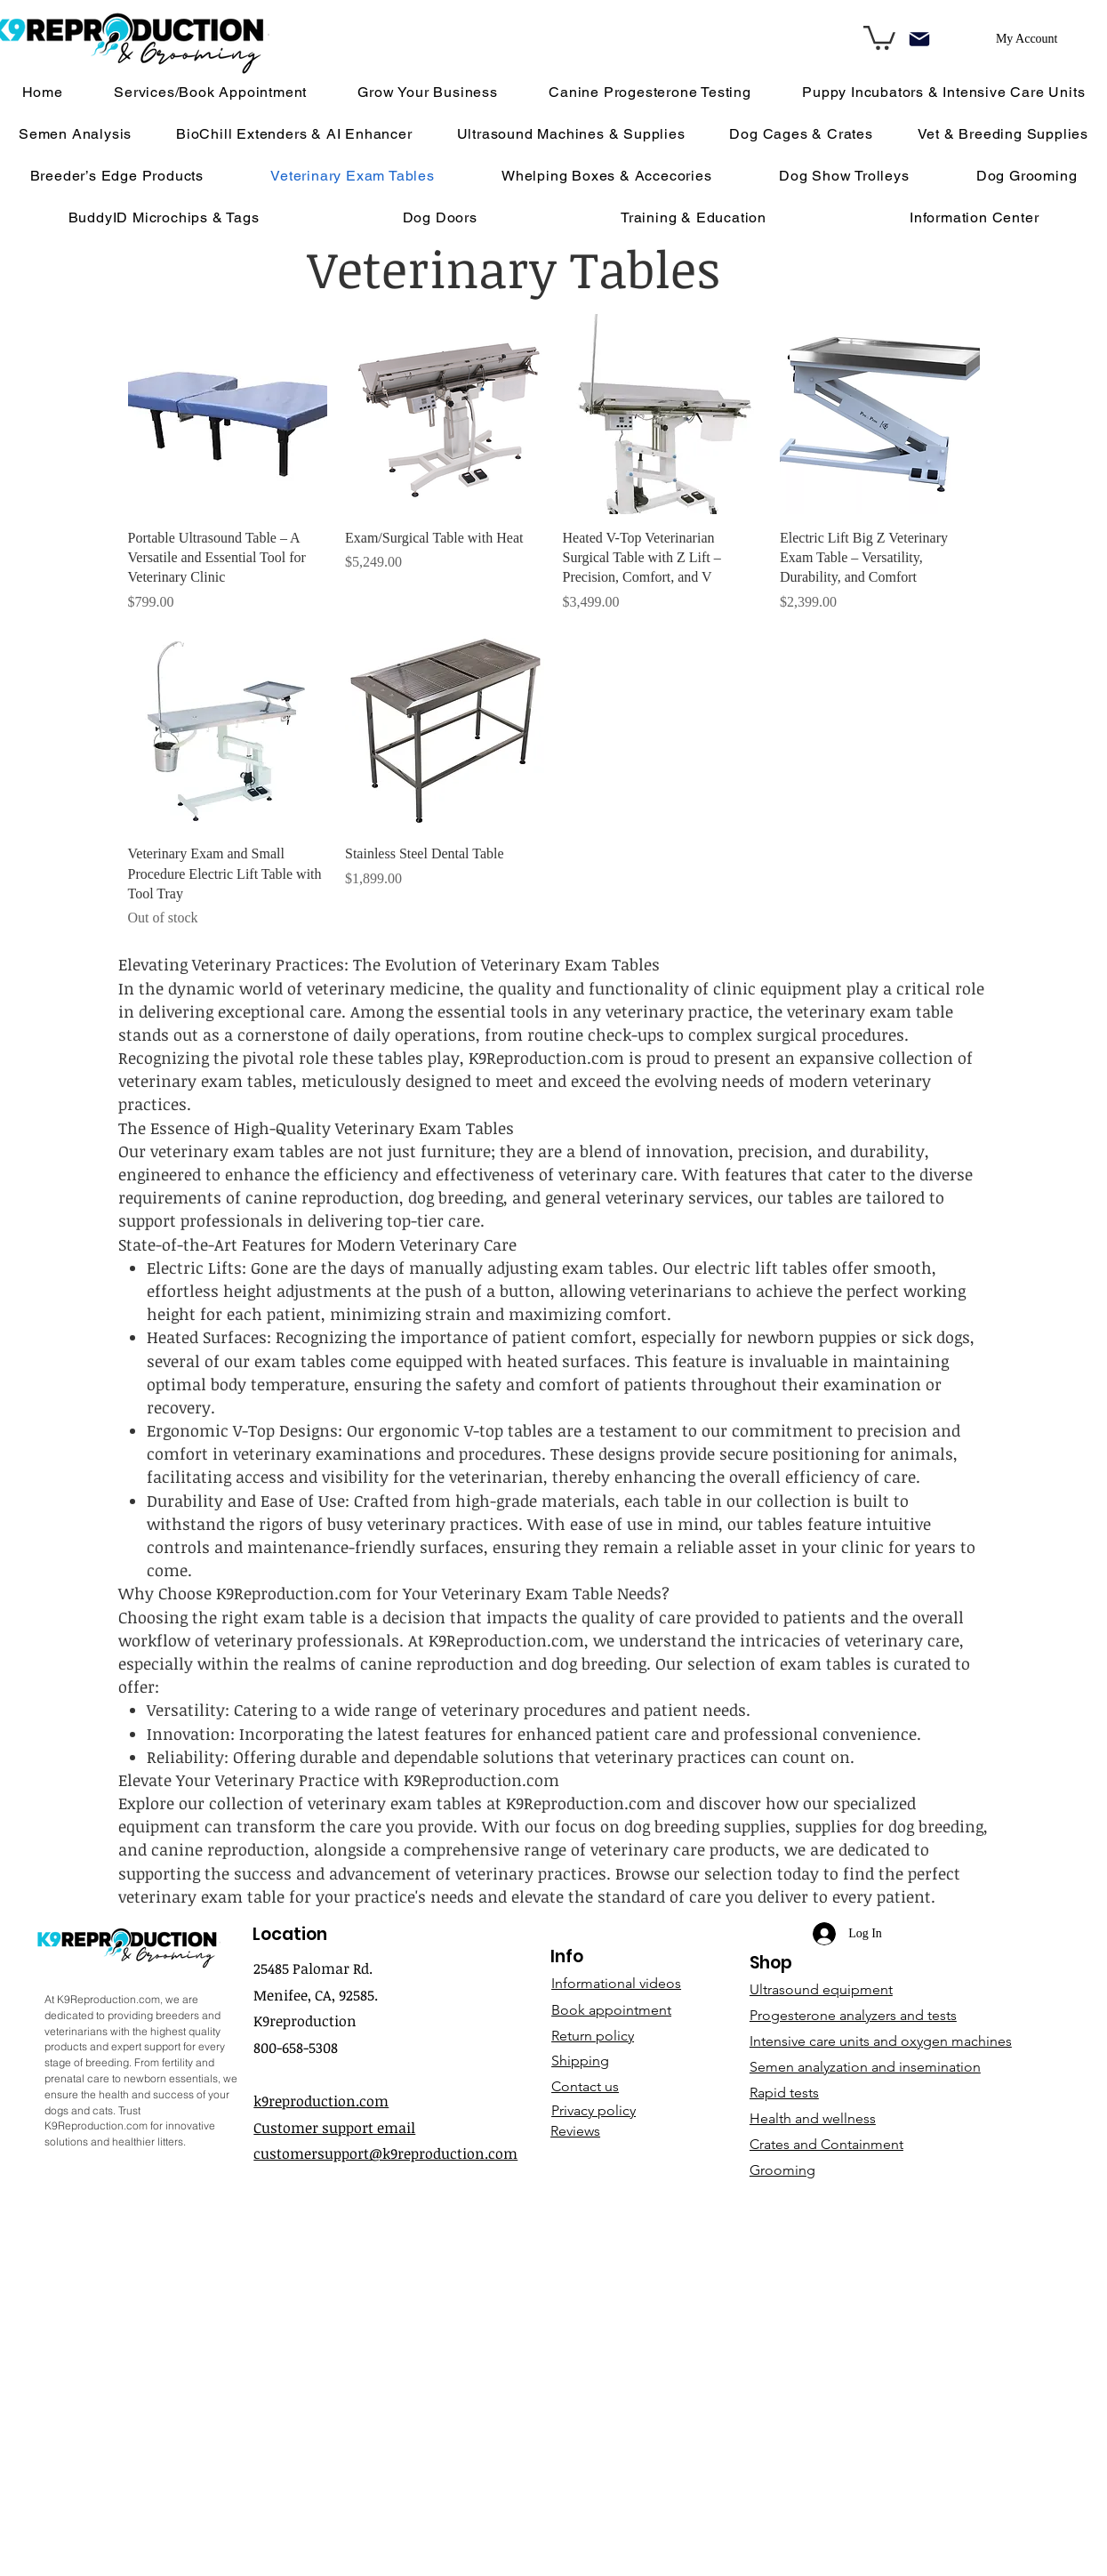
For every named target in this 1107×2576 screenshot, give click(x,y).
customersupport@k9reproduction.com (385, 2153)
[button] (974, 217)
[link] (879, 36)
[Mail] (919, 38)
